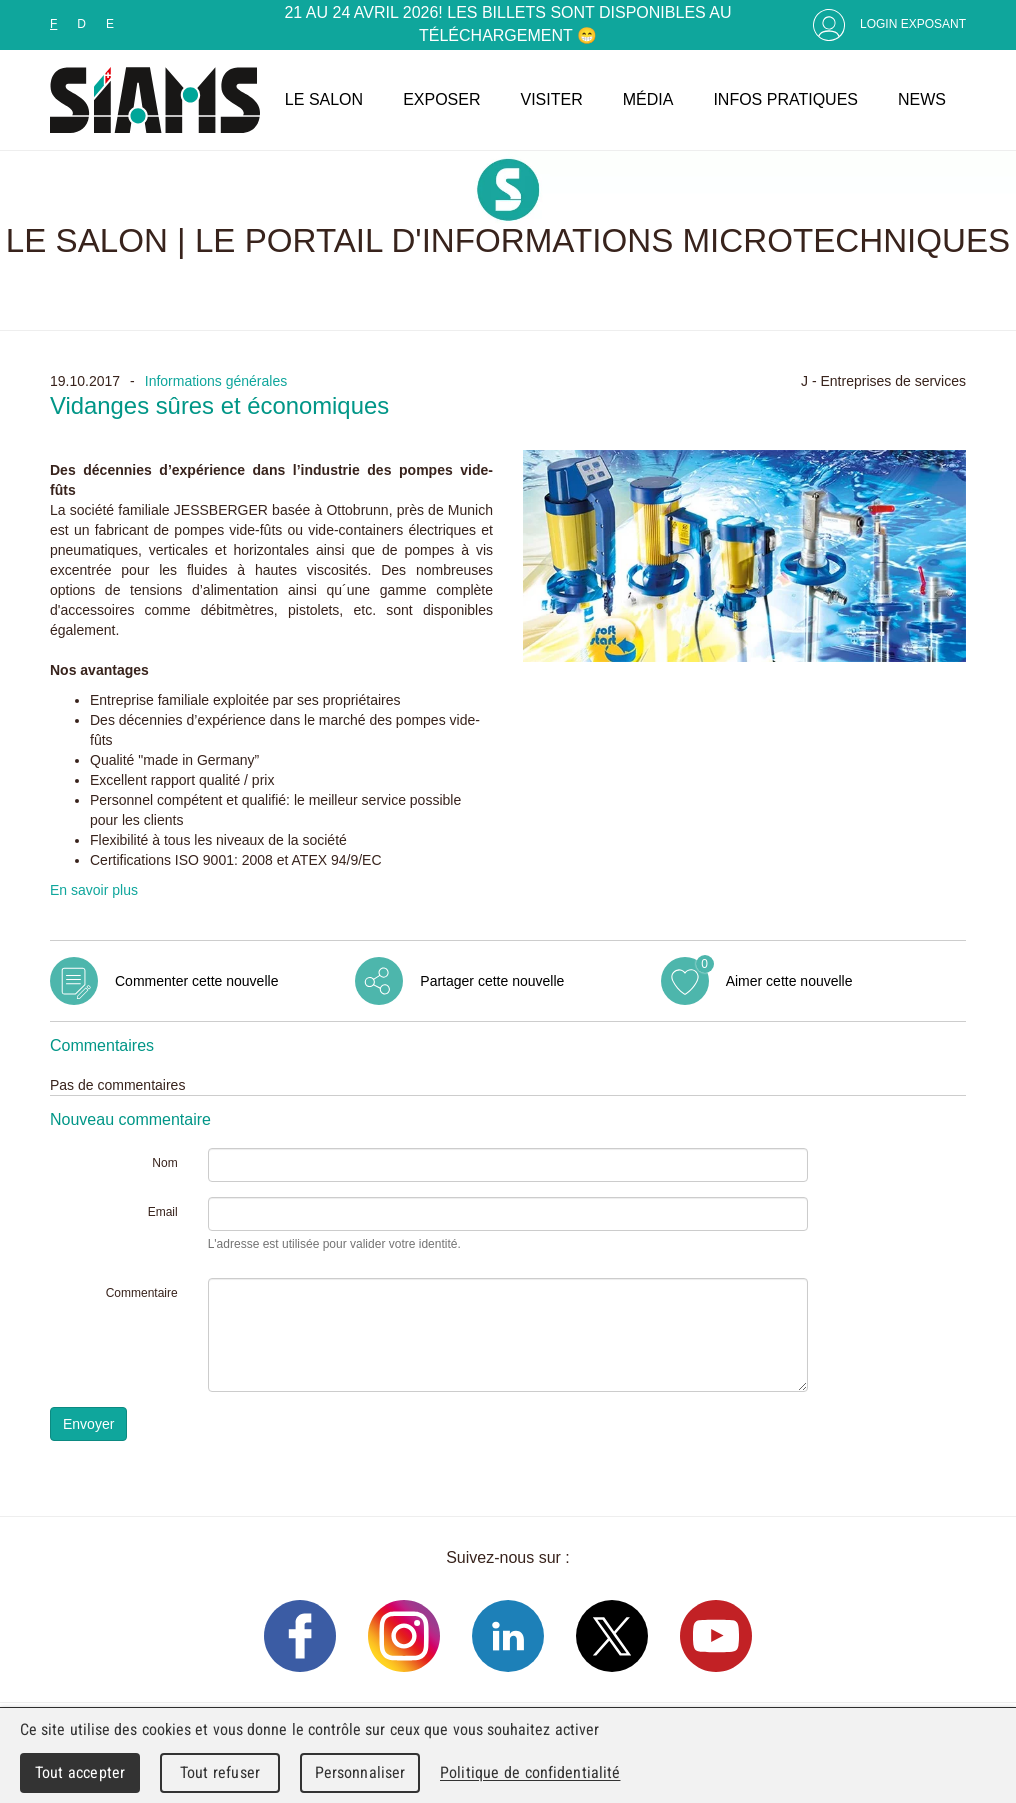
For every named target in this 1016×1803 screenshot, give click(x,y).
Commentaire (142, 1293)
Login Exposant (913, 24)
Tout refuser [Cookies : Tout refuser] (220, 1772)
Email (163, 1212)
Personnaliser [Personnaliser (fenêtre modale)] (360, 1772)
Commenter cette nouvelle (196, 981)
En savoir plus (94, 890)
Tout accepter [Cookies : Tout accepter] (80, 1772)
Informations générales (216, 381)
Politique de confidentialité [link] (530, 1772)
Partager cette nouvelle (492, 981)
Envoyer (88, 1424)
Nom (164, 1163)
